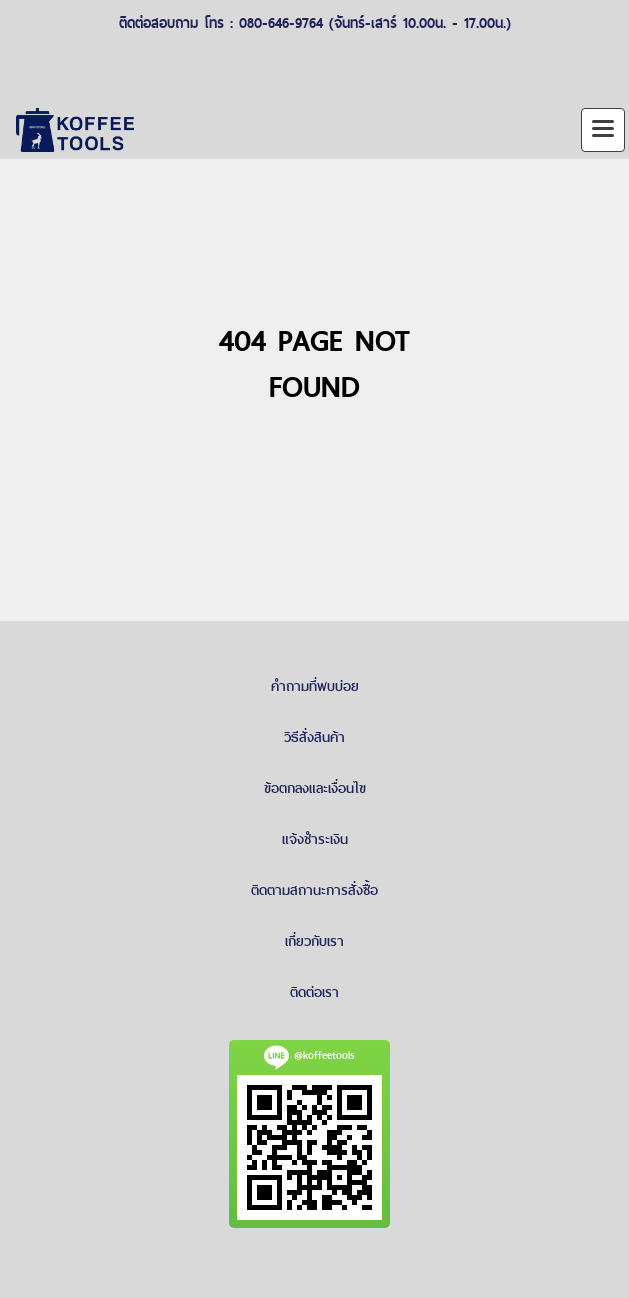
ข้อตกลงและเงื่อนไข (315, 788)
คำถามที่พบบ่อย (315, 686)
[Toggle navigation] (603, 130)
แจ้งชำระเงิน (315, 839)
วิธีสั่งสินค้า (314, 737)
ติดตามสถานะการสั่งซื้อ (314, 890)
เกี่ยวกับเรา (314, 941)
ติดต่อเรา (314, 992)
